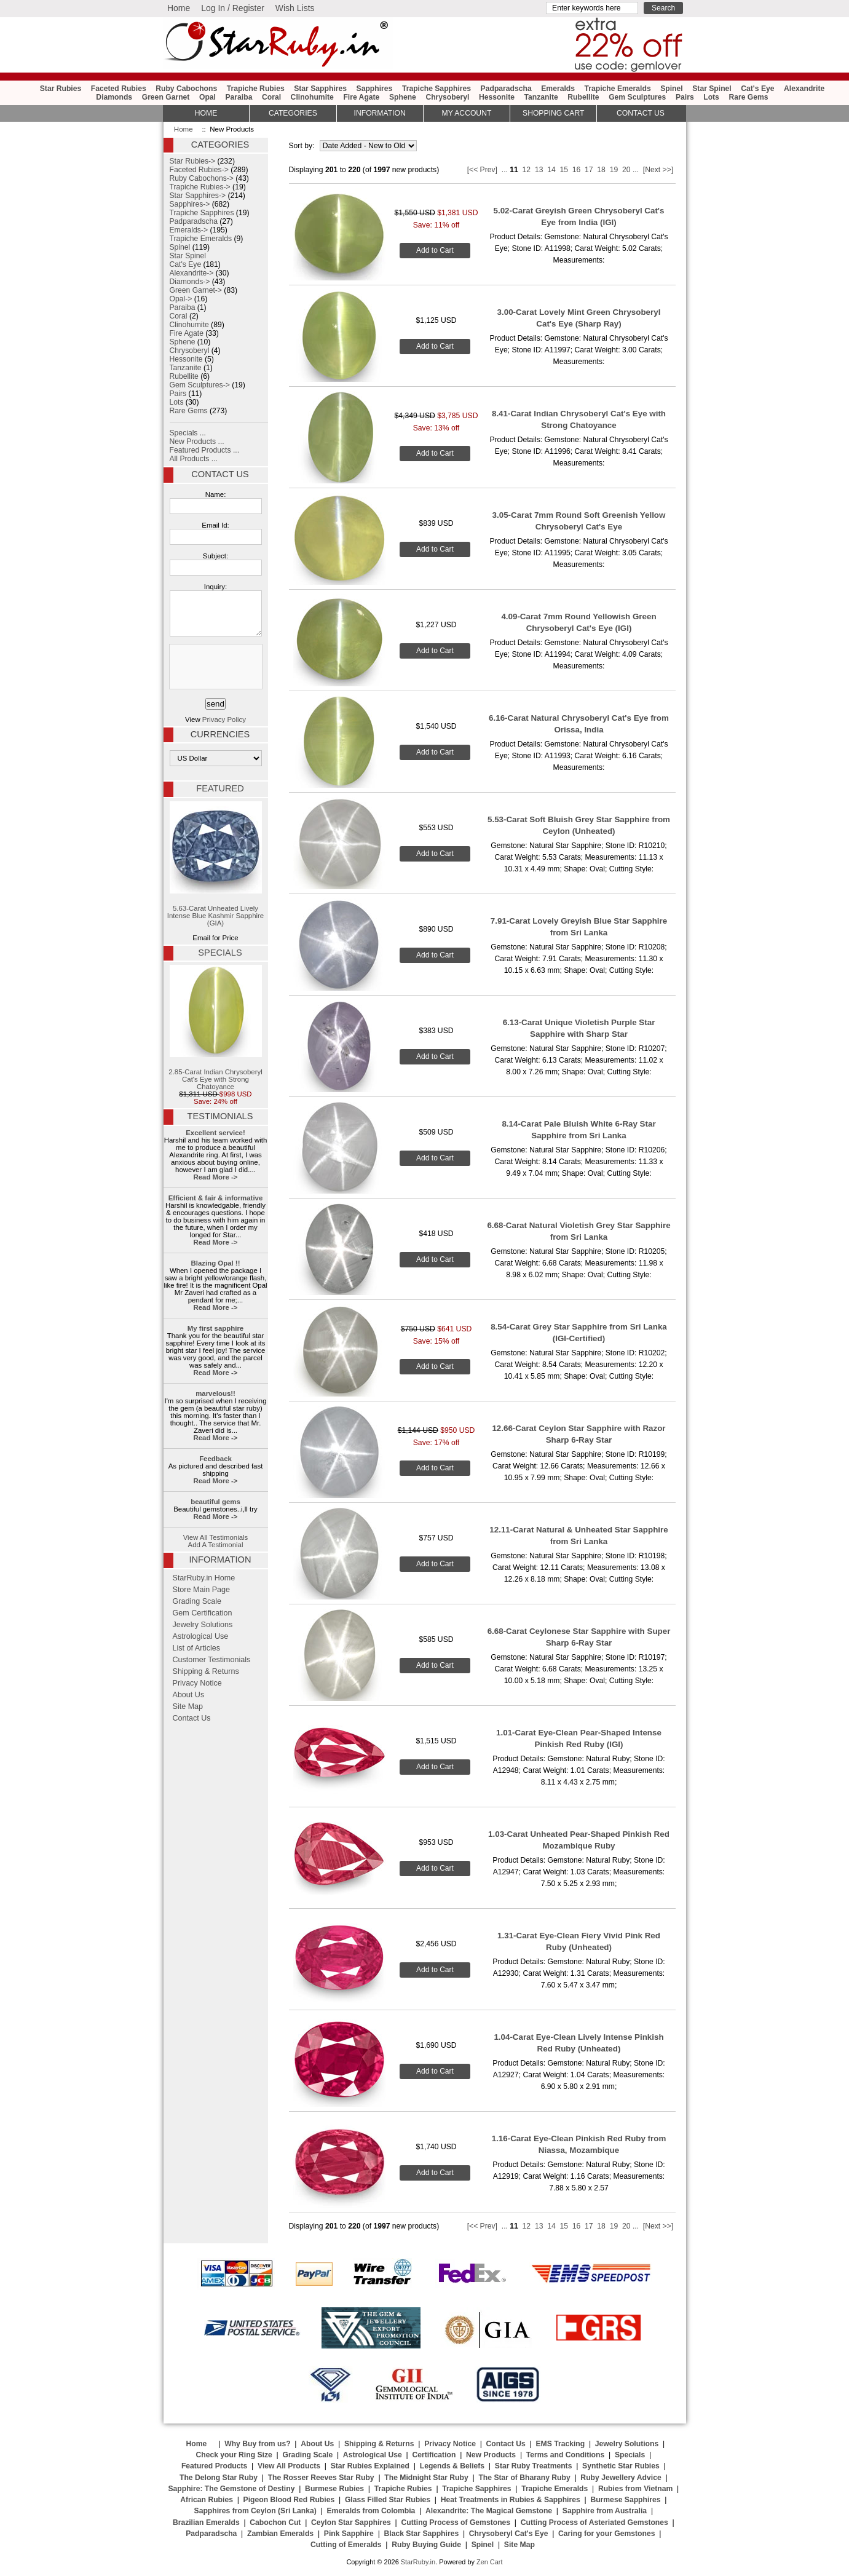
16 (576, 169)
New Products (491, 2455)
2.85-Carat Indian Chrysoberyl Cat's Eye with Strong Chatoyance (215, 1027)
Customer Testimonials (212, 1659)
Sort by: (303, 145)
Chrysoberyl (447, 97)
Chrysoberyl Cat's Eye (508, 2533)
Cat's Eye (757, 88)
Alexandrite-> (192, 273)
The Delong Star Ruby (219, 2477)
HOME (206, 113)
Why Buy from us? (257, 2443)
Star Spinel (712, 88)
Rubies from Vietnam (635, 2488)
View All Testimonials (215, 1537)
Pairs (685, 97)
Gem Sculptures (637, 97)
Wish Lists (295, 8)
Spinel (671, 88)
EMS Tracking (560, 2443)
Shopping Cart (553, 113)
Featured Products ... (205, 450)
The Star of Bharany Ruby (524, 2477)
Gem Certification (202, 1613)
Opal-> (181, 299)
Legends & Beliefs (452, 2466)
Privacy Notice (197, 1683)
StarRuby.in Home (204, 1578)
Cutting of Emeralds (346, 2544)
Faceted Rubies (118, 88)
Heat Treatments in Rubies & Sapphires (510, 2499)
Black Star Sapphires (421, 2533)
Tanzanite (541, 97)
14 (551, 169)
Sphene (402, 97)
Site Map (188, 1706)
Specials (220, 952)
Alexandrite (804, 88)
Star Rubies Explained (370, 2466)
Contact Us (219, 474)
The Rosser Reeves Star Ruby (321, 2477)
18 (601, 169)
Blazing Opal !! (215, 1263)
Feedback (215, 1458)
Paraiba (239, 97)
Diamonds (114, 97)
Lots (711, 97)
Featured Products (214, 2466)
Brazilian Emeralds (206, 2522)
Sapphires (375, 88)
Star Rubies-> (193, 161)
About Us (189, 1694)
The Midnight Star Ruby (426, 2477)
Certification (434, 2455)
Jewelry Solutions (203, 1624)
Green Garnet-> (196, 290)
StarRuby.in (418, 2562)
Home (178, 8)
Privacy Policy (224, 719)
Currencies (220, 734)
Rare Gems (748, 97)
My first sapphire (215, 1328)
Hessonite (497, 97)
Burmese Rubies (334, 2488)
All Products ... (194, 458)
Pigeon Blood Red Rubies (289, 2499)
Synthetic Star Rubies (621, 2466)
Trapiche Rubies (256, 88)
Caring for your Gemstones (606, 2533)
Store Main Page (202, 1589)
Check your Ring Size (233, 2455)
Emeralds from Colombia (371, 2511)
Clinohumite (312, 97)
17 (589, 169)
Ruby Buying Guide (426, 2544)
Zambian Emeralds (280, 2533)
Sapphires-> (190, 204)
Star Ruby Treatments (533, 2466)
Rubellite (583, 97)
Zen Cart (489, 2562)
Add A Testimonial (215, 1544)
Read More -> (215, 1177)
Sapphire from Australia (605, 2511)
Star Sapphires (320, 88)
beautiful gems (215, 1501)
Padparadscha (506, 88)
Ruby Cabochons (186, 88)
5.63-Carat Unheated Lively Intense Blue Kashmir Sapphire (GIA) (215, 864)
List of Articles (197, 1648)
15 (563, 169)
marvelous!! (215, 1393)
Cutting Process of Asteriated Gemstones (594, 2522)
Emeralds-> (189, 230)
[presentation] (214, 667)
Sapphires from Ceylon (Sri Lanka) (255, 2511)
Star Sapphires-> (198, 195)
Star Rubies (61, 88)
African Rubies (206, 2499)
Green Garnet (166, 97)
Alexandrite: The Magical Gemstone (488, 2511)
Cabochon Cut (275, 2522)
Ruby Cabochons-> (202, 178)
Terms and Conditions (565, 2455)
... (505, 169)
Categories (293, 113)
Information (380, 113)
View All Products (289, 2466)
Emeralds (558, 88)
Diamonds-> (190, 281)
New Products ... (197, 441)
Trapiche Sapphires (436, 88)
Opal (207, 97)
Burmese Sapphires (625, 2499)
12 (527, 169)
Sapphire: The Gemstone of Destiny (231, 2488)
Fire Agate (361, 97)
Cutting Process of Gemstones (455, 2522)
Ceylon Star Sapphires (351, 2522)
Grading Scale (197, 1601)
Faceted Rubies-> (199, 169)
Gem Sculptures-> (200, 385)
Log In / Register (232, 8)
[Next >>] (658, 169)
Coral (271, 97)
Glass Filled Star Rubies (387, 2499)
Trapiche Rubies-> (200, 187)
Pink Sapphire (349, 2533)
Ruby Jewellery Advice (620, 2477)
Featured (219, 788)
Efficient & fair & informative (215, 1198)
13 (539, 169)
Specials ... (188, 433)
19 (614, 169)
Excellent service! (215, 1132)
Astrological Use (201, 1636)
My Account (467, 113)
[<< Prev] (482, 169)
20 (626, 169)
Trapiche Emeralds (618, 88)
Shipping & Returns (206, 1671)
